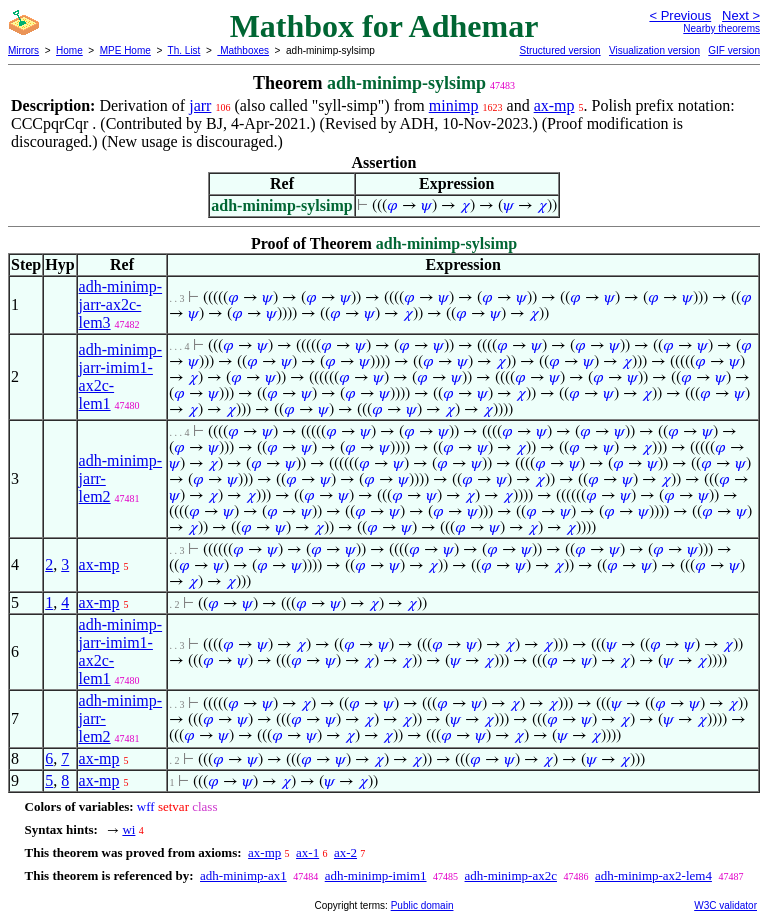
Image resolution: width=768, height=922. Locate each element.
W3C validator (725, 905)
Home (69, 50)
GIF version (734, 50)
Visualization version (654, 50)
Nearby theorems (721, 28)
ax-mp (554, 105)
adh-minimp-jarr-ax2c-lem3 (121, 304)
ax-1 (307, 852)
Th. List (184, 50)
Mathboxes (243, 50)
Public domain (422, 905)
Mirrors (23, 50)
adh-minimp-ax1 (243, 875)
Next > (741, 15)
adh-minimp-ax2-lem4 (653, 875)
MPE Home (125, 50)
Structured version (559, 50)
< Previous (680, 15)
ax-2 (345, 852)
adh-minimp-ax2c (511, 875)
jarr (200, 105)
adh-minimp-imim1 (376, 875)
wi (128, 829)
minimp (454, 105)
